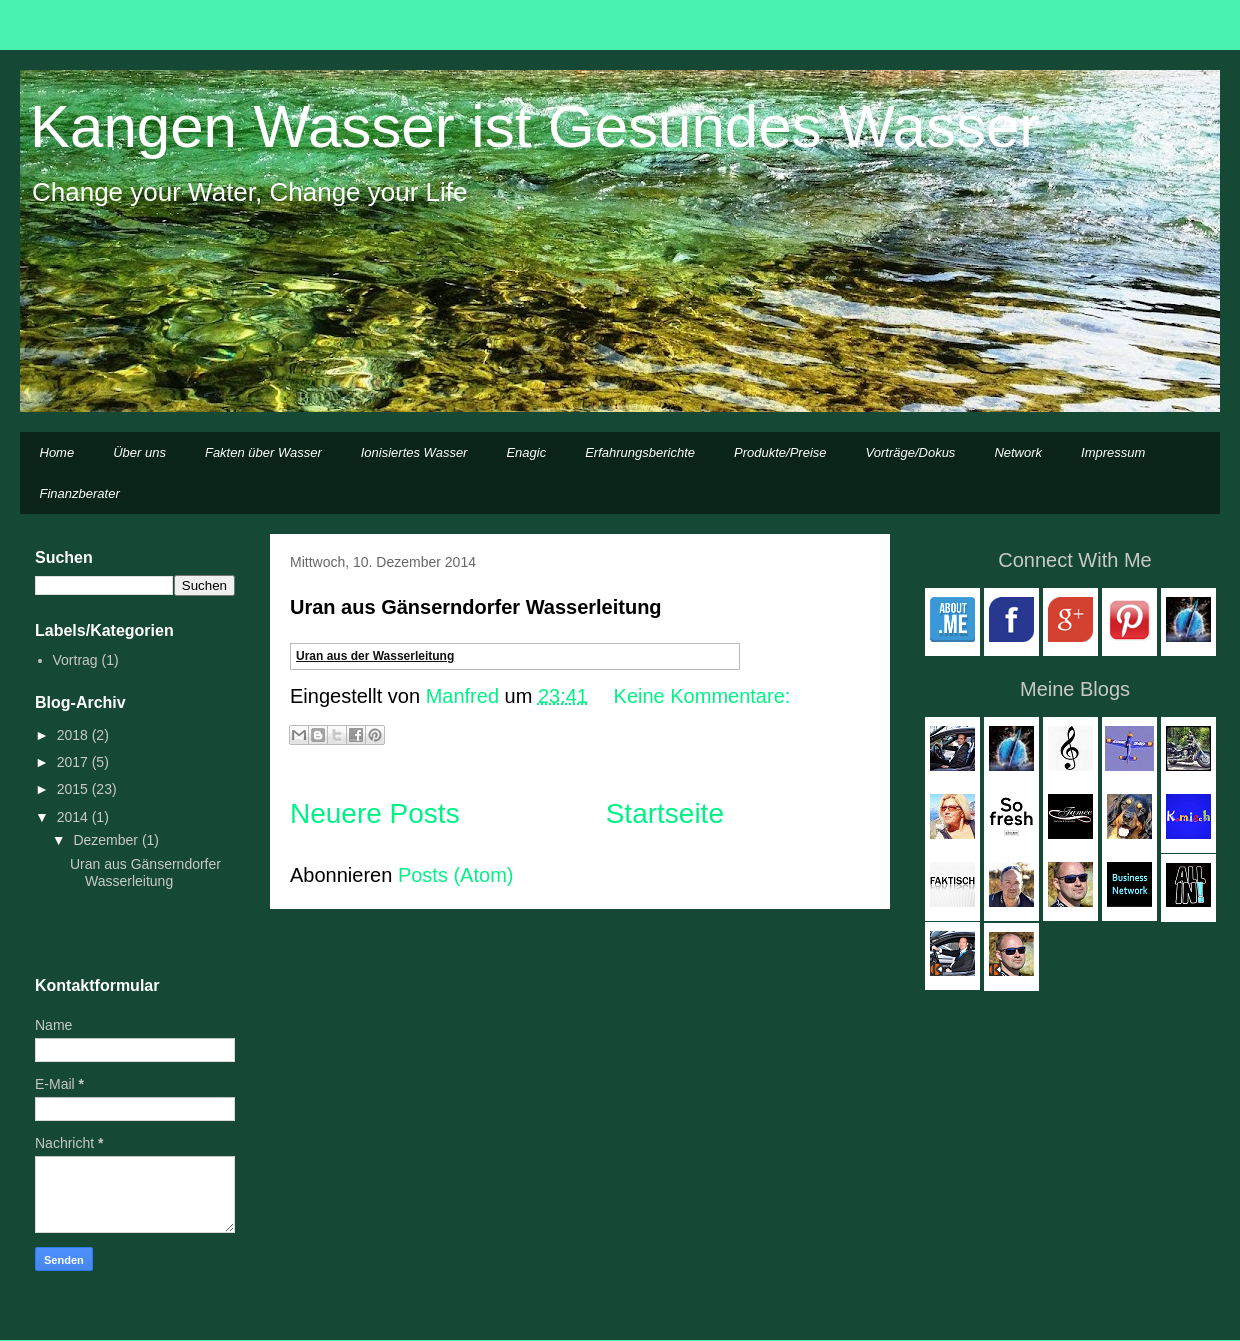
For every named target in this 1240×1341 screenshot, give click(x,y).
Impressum (1113, 452)
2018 (74, 735)
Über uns (139, 452)
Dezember (107, 840)
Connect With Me (1074, 560)
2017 (74, 762)
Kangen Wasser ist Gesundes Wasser (534, 126)
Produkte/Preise (780, 452)
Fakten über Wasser (263, 452)
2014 (74, 817)
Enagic (526, 452)
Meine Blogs (1075, 689)
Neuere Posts (375, 813)
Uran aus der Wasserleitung (375, 656)
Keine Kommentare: (702, 696)
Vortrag (75, 660)
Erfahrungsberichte (640, 452)
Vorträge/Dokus (911, 452)
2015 (74, 789)
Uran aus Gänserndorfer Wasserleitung (476, 607)
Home (57, 452)
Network (1018, 452)
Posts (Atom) (456, 875)
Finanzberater (80, 493)
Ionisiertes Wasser (414, 452)
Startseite (665, 813)
